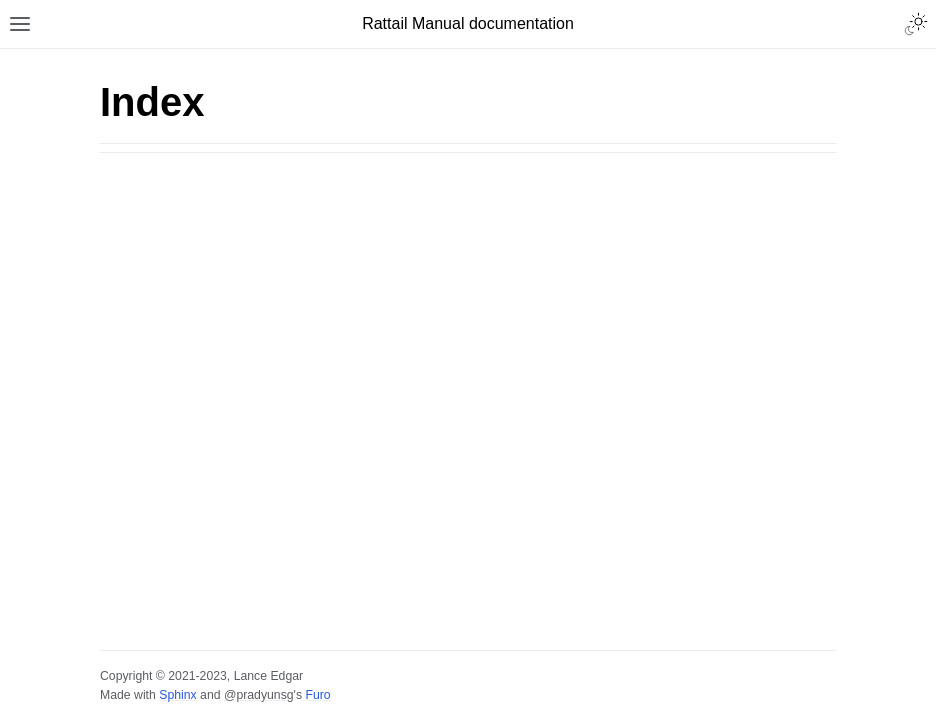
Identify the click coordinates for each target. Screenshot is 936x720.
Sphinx (177, 695)
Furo (317, 695)
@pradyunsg (259, 695)
